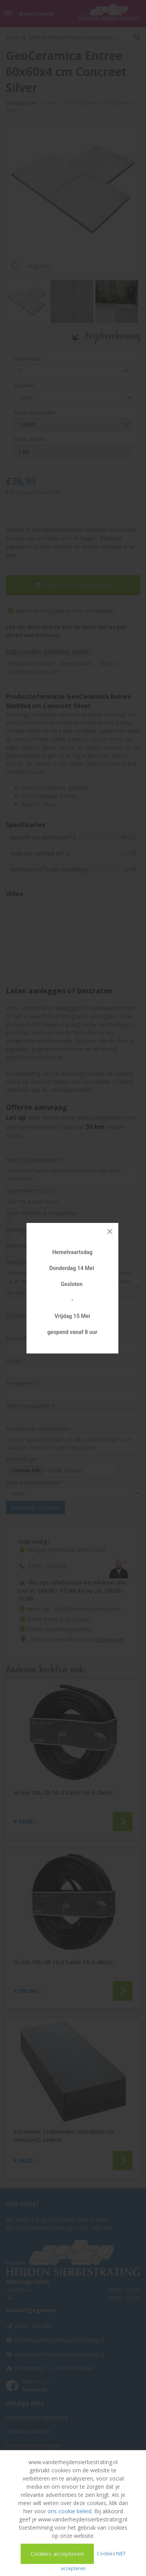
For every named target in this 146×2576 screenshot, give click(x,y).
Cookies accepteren (57, 2553)
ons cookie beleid (69, 2511)
